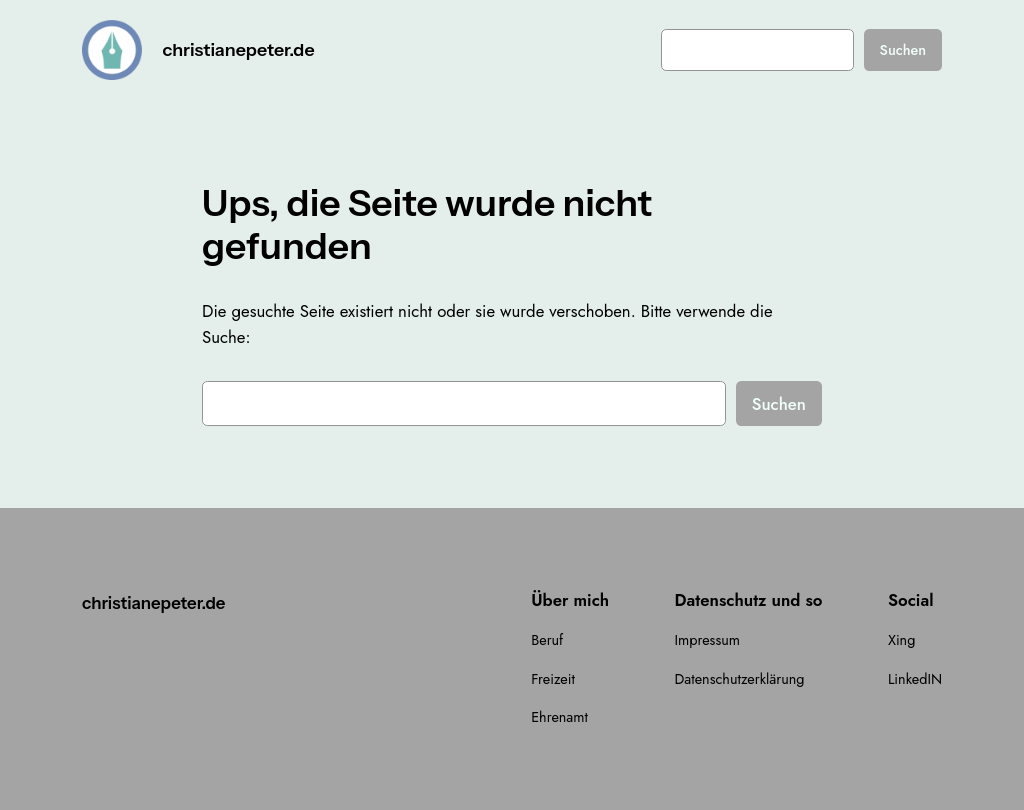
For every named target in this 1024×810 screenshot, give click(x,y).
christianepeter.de (238, 49)
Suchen (903, 50)
